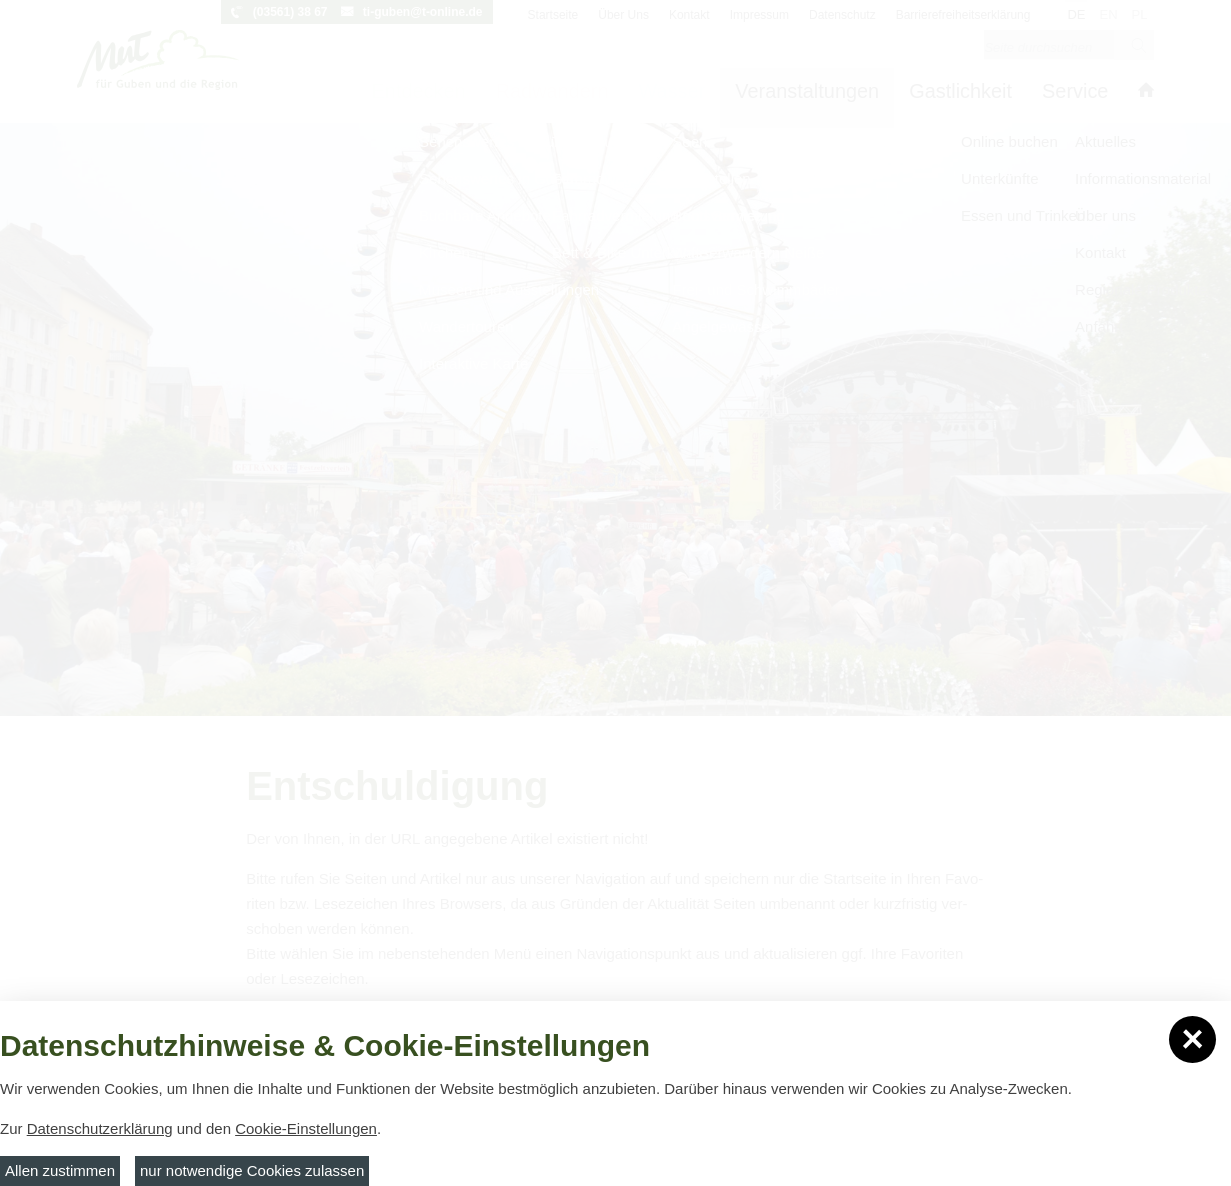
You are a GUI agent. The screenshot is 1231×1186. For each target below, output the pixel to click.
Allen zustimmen (60, 1170)
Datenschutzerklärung (100, 1128)
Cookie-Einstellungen (306, 1128)
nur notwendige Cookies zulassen (252, 1170)
